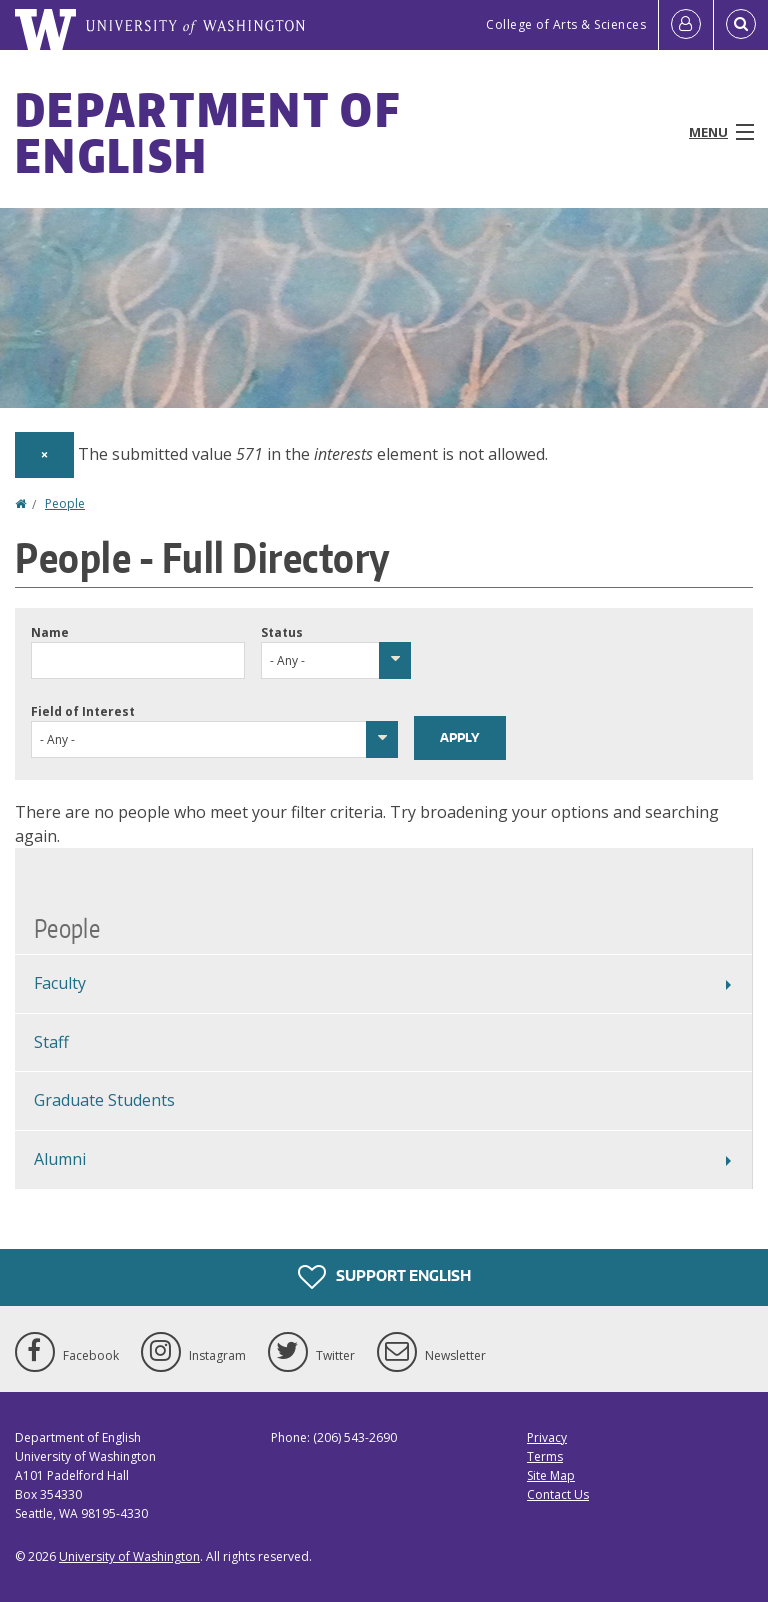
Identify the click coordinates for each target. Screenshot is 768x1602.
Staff (51, 1042)
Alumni (60, 1159)
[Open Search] (741, 25)
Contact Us (558, 1494)
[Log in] (686, 25)
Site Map (551, 1475)
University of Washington (129, 1556)
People (65, 503)
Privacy (547, 1437)
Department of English (207, 132)
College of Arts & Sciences (566, 24)
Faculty (60, 983)
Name (50, 632)
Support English (384, 1277)
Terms (545, 1456)
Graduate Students (104, 1100)
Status (282, 632)
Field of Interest (83, 711)
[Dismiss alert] (44, 455)
